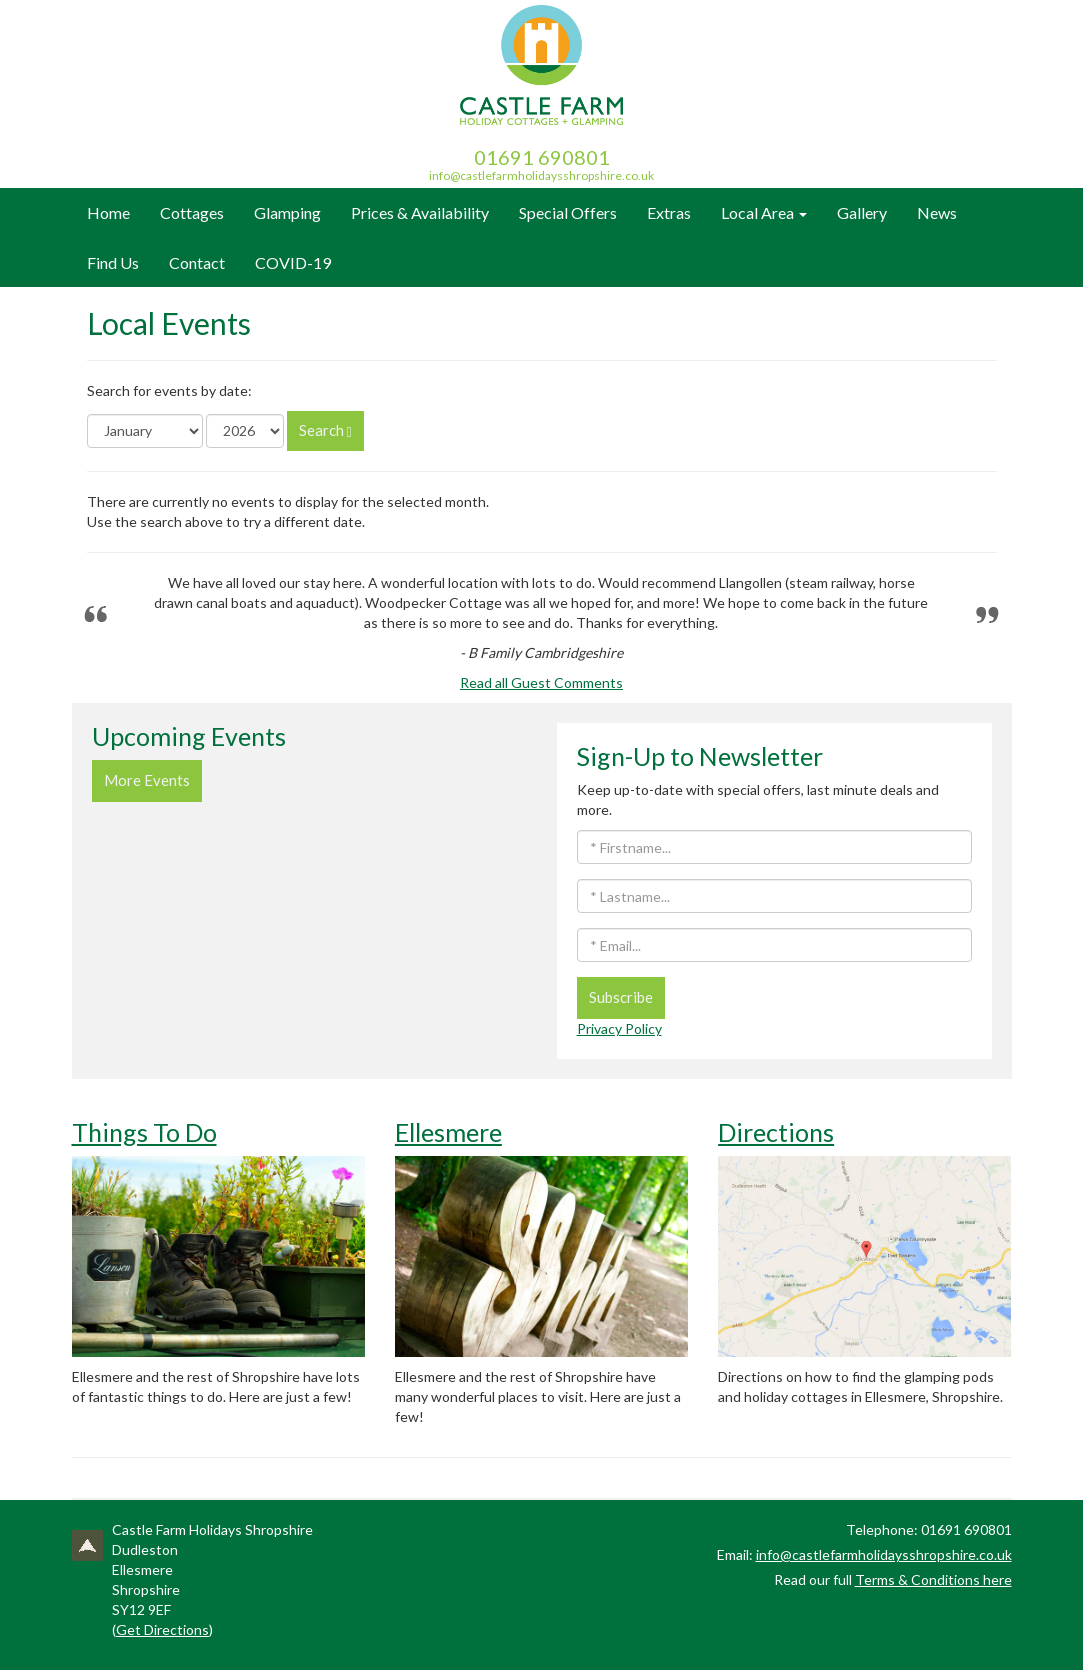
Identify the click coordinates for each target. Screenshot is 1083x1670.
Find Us (113, 262)
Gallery (862, 212)
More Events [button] (147, 780)
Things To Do (144, 1132)
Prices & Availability (420, 212)
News (937, 212)
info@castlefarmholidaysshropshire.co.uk (541, 175)
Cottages (192, 212)
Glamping (287, 212)
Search (325, 430)
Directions (776, 1132)
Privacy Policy (619, 1028)
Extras (669, 212)
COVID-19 (293, 262)
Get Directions (162, 1629)
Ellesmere (448, 1132)
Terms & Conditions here (933, 1579)
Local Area (764, 212)
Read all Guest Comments (541, 682)
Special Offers (568, 212)
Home (108, 212)
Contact (197, 262)
